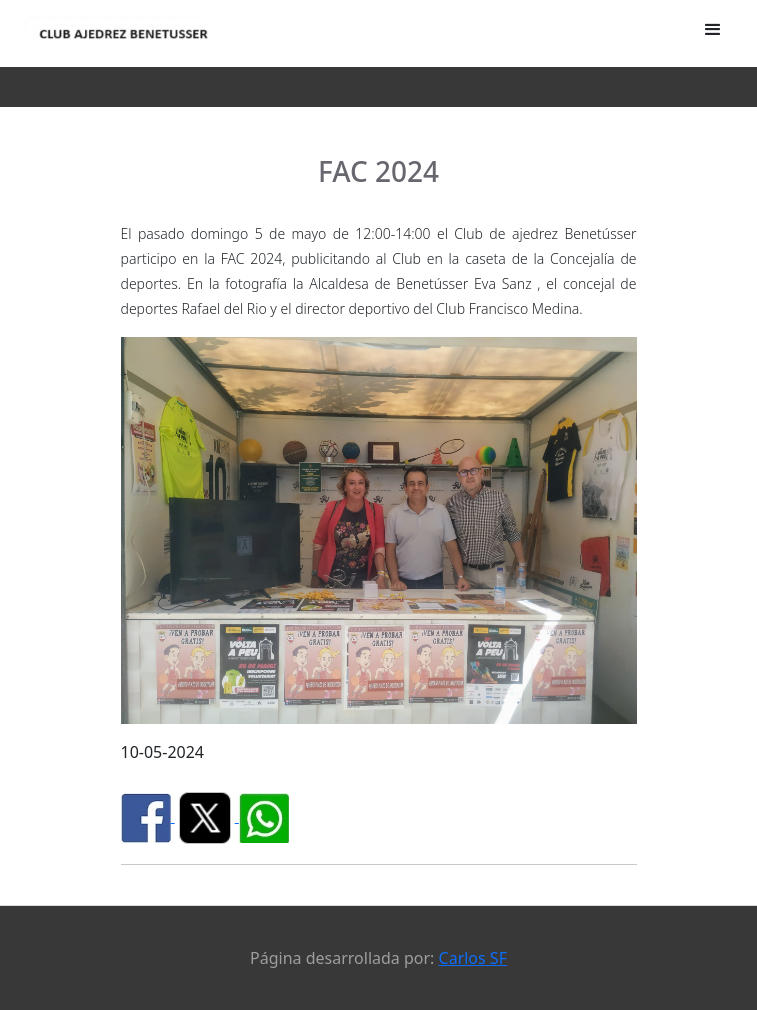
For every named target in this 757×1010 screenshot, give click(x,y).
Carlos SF (473, 958)
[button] (713, 30)
